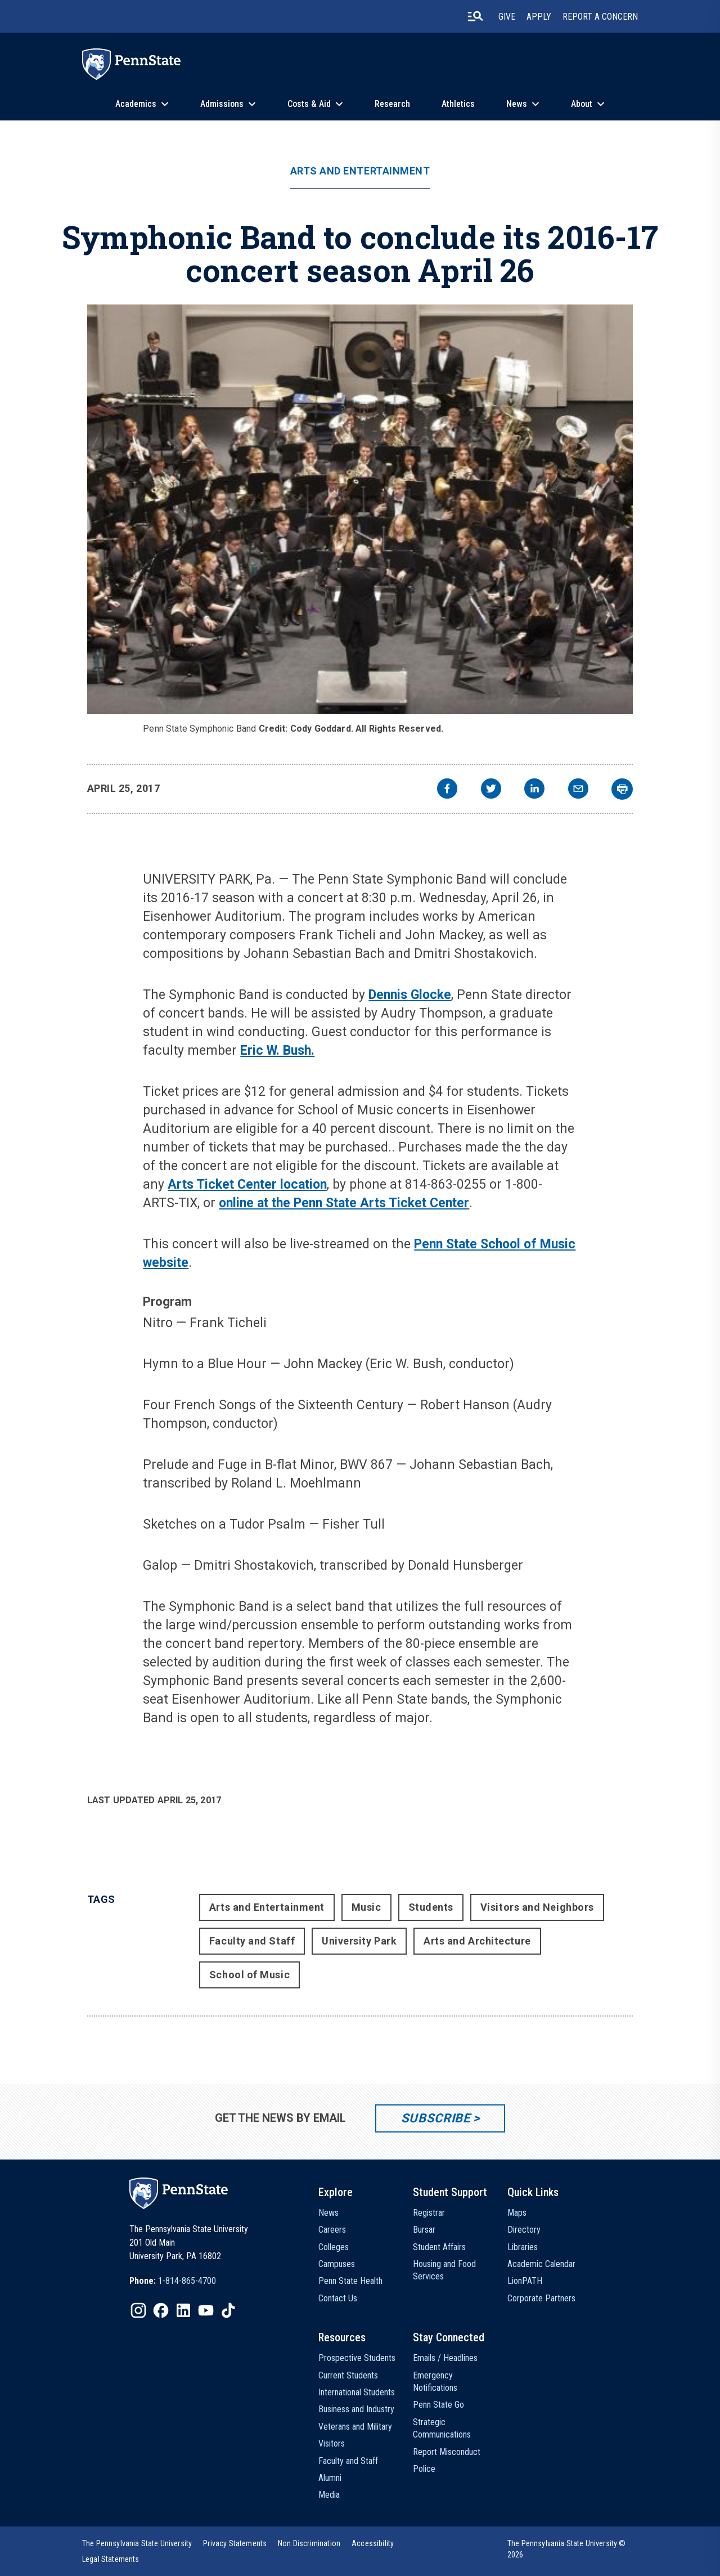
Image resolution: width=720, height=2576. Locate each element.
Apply (538, 16)
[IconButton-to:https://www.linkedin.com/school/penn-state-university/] (183, 2310)
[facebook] (447, 789)
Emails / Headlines (445, 2358)
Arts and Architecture (477, 1941)
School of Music (249, 1975)
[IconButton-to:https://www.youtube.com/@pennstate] (206, 2310)
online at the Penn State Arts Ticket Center (344, 1203)
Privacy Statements (235, 2543)
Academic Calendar (541, 2264)
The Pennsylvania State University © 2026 (566, 2549)
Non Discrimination (309, 2543)
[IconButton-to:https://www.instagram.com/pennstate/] (138, 2310)
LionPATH (524, 2280)
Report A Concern (600, 16)
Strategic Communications (442, 2428)
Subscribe (435, 2118)
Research (392, 103)
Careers (332, 2229)
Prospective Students (356, 2358)
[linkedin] (534, 789)
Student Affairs (439, 2247)
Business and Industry (356, 2409)
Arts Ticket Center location (247, 1184)
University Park (359, 1941)
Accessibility (373, 2543)
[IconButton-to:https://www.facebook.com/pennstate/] (161, 2310)
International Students (356, 2392)
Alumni (329, 2477)
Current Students (348, 2375)
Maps (516, 2212)
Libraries (522, 2247)
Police (424, 2468)
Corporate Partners (541, 2298)
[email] (578, 789)
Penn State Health (350, 2280)
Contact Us (337, 2298)
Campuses (336, 2264)
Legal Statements (111, 2559)
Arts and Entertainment (360, 171)
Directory (524, 2229)
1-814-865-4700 (187, 2280)
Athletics (458, 103)
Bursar (424, 2229)
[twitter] (491, 789)
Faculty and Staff (252, 1941)
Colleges (333, 2247)
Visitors (331, 2443)
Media (329, 2494)
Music (366, 1907)
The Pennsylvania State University (137, 2543)
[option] (172, 2281)
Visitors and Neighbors (537, 1907)
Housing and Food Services (444, 2270)
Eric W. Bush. (277, 1050)
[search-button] (475, 16)
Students (430, 1907)
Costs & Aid (309, 103)
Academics (135, 103)
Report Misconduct (446, 2452)
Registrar (429, 2212)
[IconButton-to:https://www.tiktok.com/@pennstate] (228, 2310)
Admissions (222, 103)
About (581, 103)
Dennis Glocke (409, 994)
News (516, 103)
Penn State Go (438, 2404)
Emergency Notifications (435, 2381)
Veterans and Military (355, 2426)
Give (506, 16)
